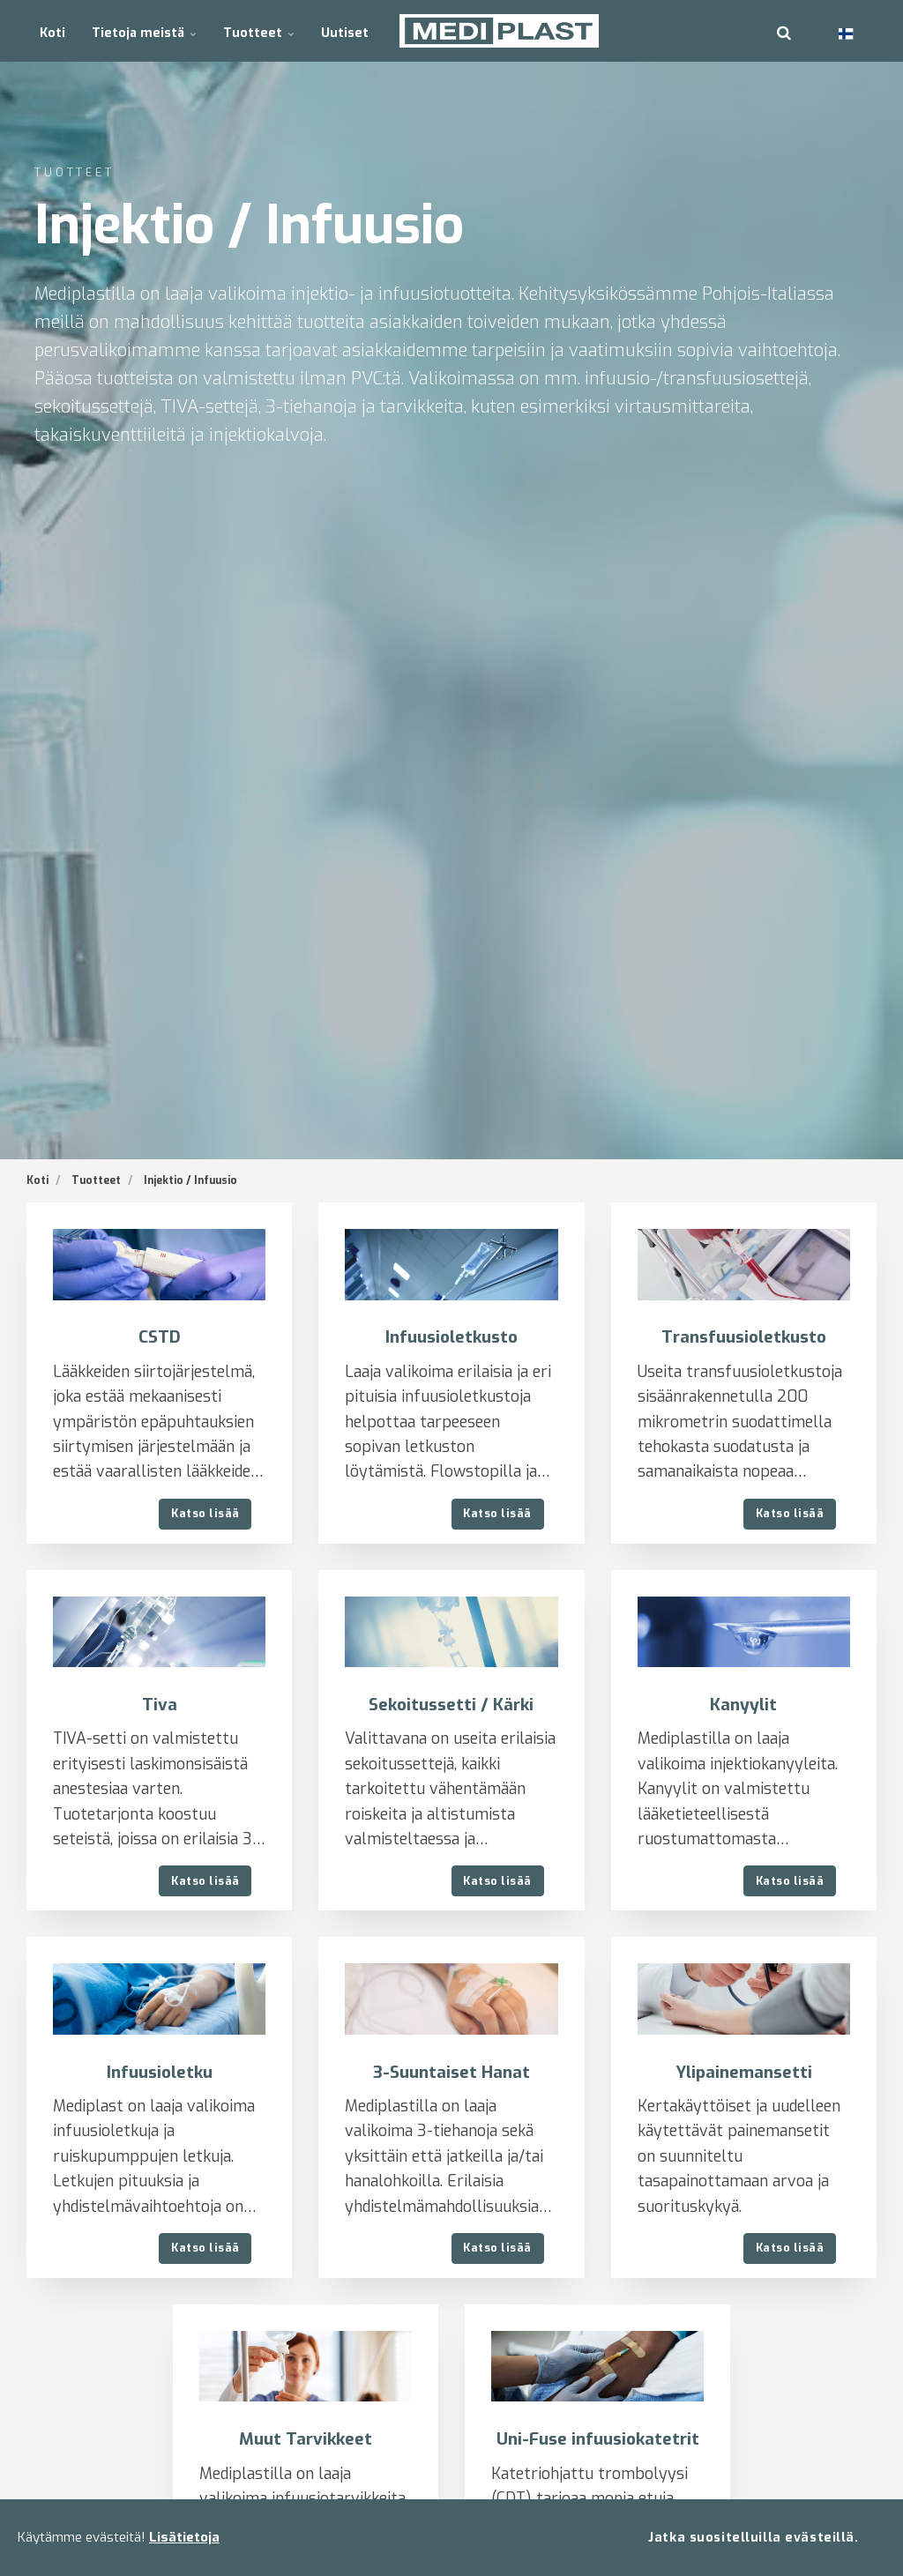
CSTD (159, 1337)
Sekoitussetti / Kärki (451, 1705)
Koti (52, 30)
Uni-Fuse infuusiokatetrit (598, 2440)
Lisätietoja (184, 2537)
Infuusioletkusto (451, 1337)
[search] (784, 31)
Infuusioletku (159, 2072)
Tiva (159, 1705)
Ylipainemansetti (743, 2072)
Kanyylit (743, 1705)
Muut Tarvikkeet (305, 2440)
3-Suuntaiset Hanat (451, 2072)
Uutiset (340, 30)
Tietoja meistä (143, 30)
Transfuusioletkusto (743, 1337)
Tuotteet (256, 30)
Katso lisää (205, 1513)
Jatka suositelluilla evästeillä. (753, 2536)
